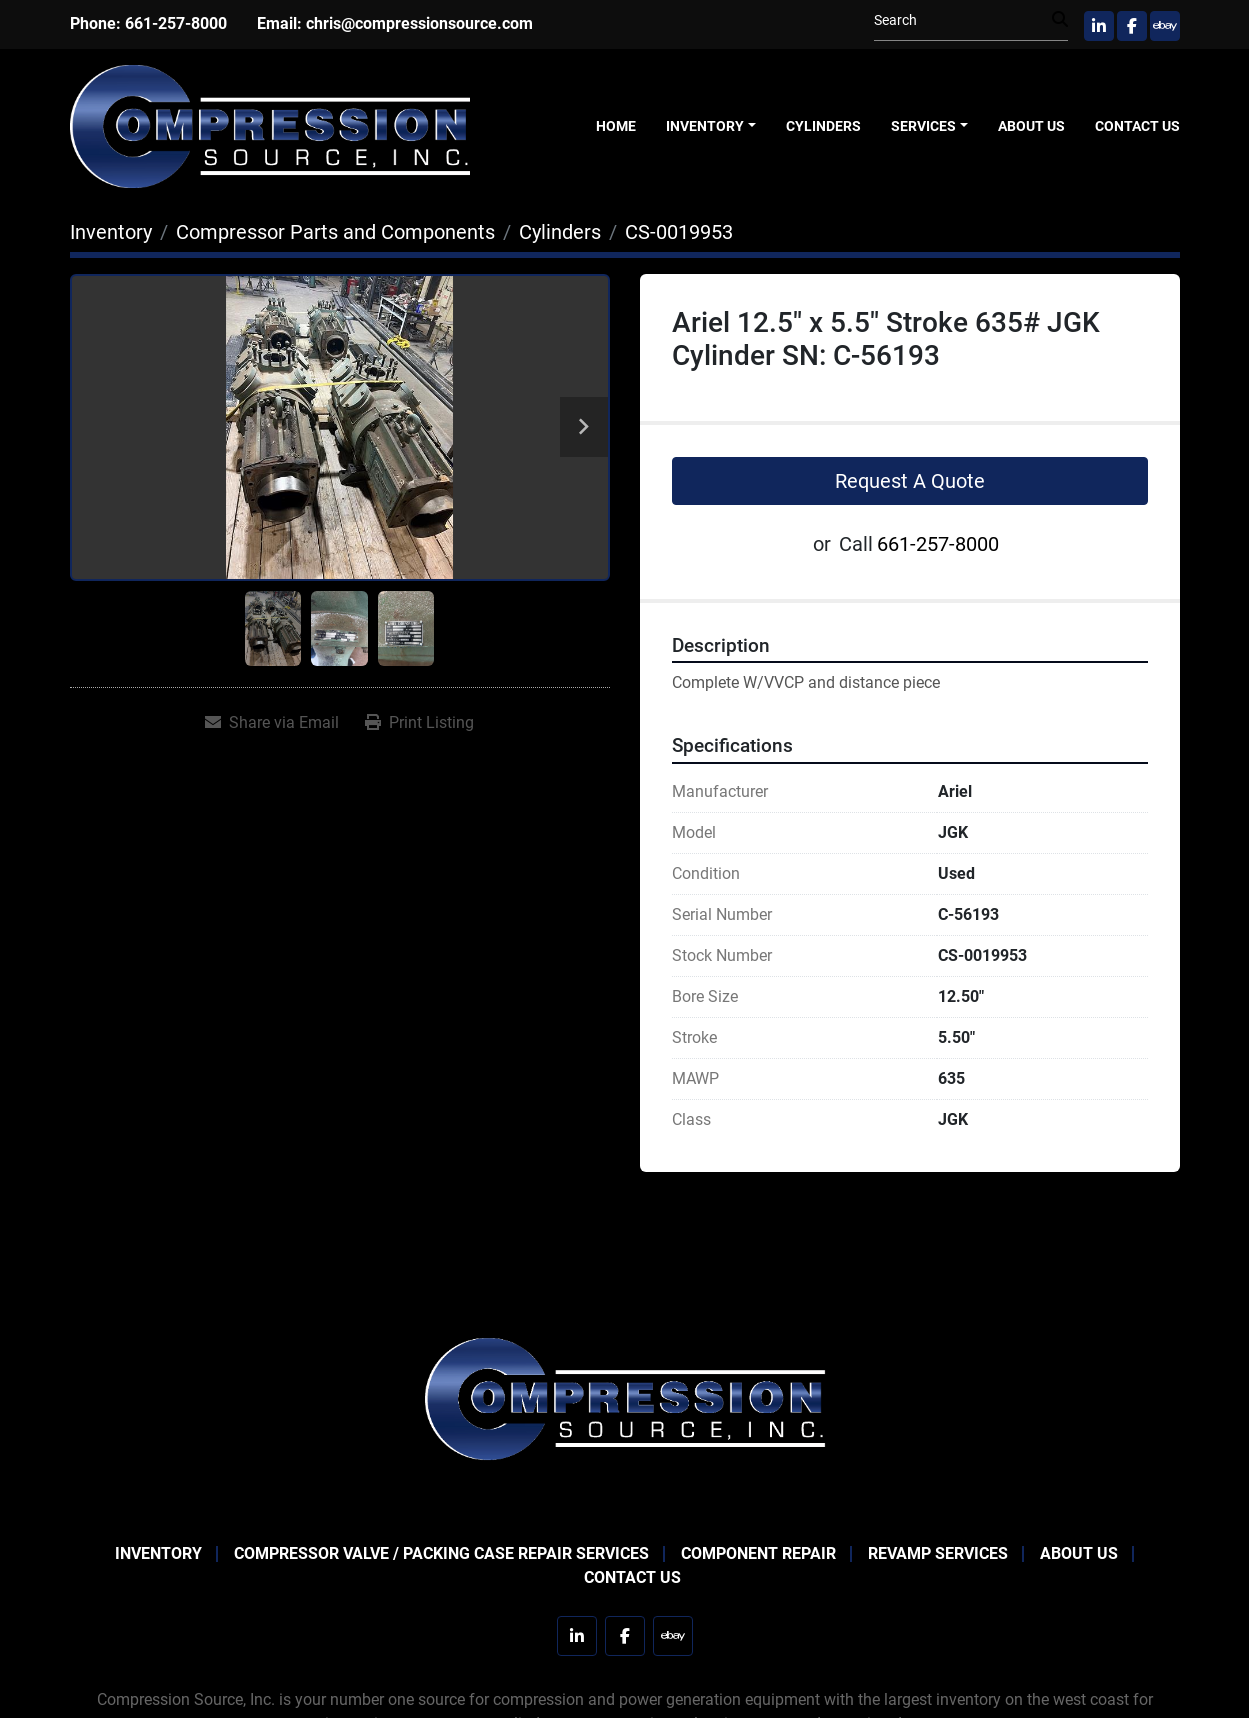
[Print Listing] (419, 723)
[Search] (963, 20)
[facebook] (1132, 26)
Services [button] (923, 126)
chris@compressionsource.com (419, 23)
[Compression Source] (625, 1397)
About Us (1031, 126)
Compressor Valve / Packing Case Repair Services (441, 1553)
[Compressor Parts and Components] (335, 232)
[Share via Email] (272, 723)
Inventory (705, 126)
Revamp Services (938, 1553)
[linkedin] (1099, 26)
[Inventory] (111, 232)
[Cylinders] (560, 232)
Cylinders (823, 126)
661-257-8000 (176, 23)
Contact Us (1137, 126)
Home (616, 126)
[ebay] (1165, 26)
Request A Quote (910, 481)
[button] (711, 126)
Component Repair (758, 1553)
